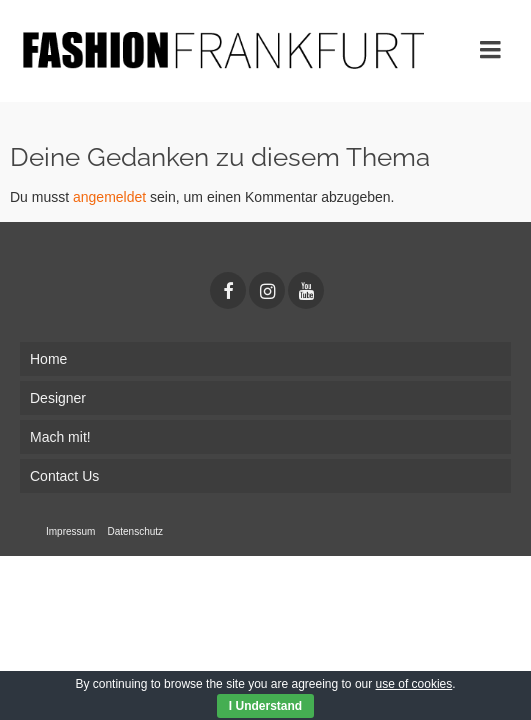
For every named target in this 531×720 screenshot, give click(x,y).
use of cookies (414, 684)
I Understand (265, 706)
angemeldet (109, 197)
